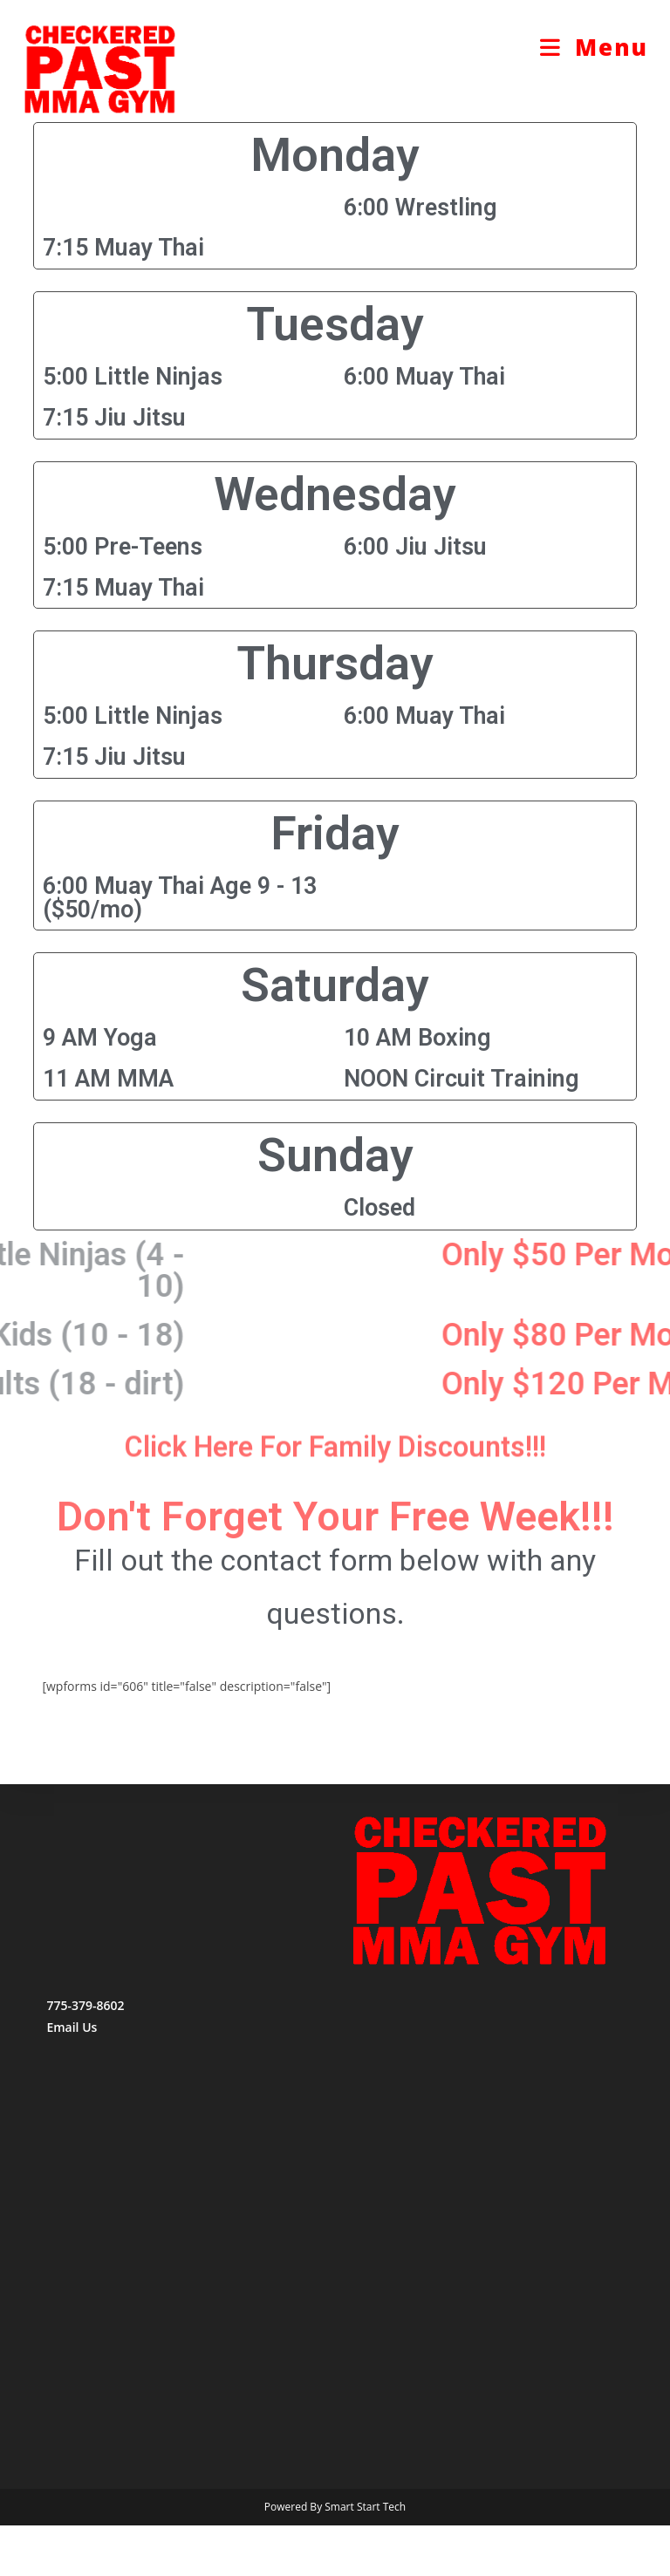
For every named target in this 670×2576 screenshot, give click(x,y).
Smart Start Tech (365, 2557)
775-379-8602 (85, 2056)
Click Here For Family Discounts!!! (335, 1459)
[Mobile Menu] (594, 47)
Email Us (71, 2077)
